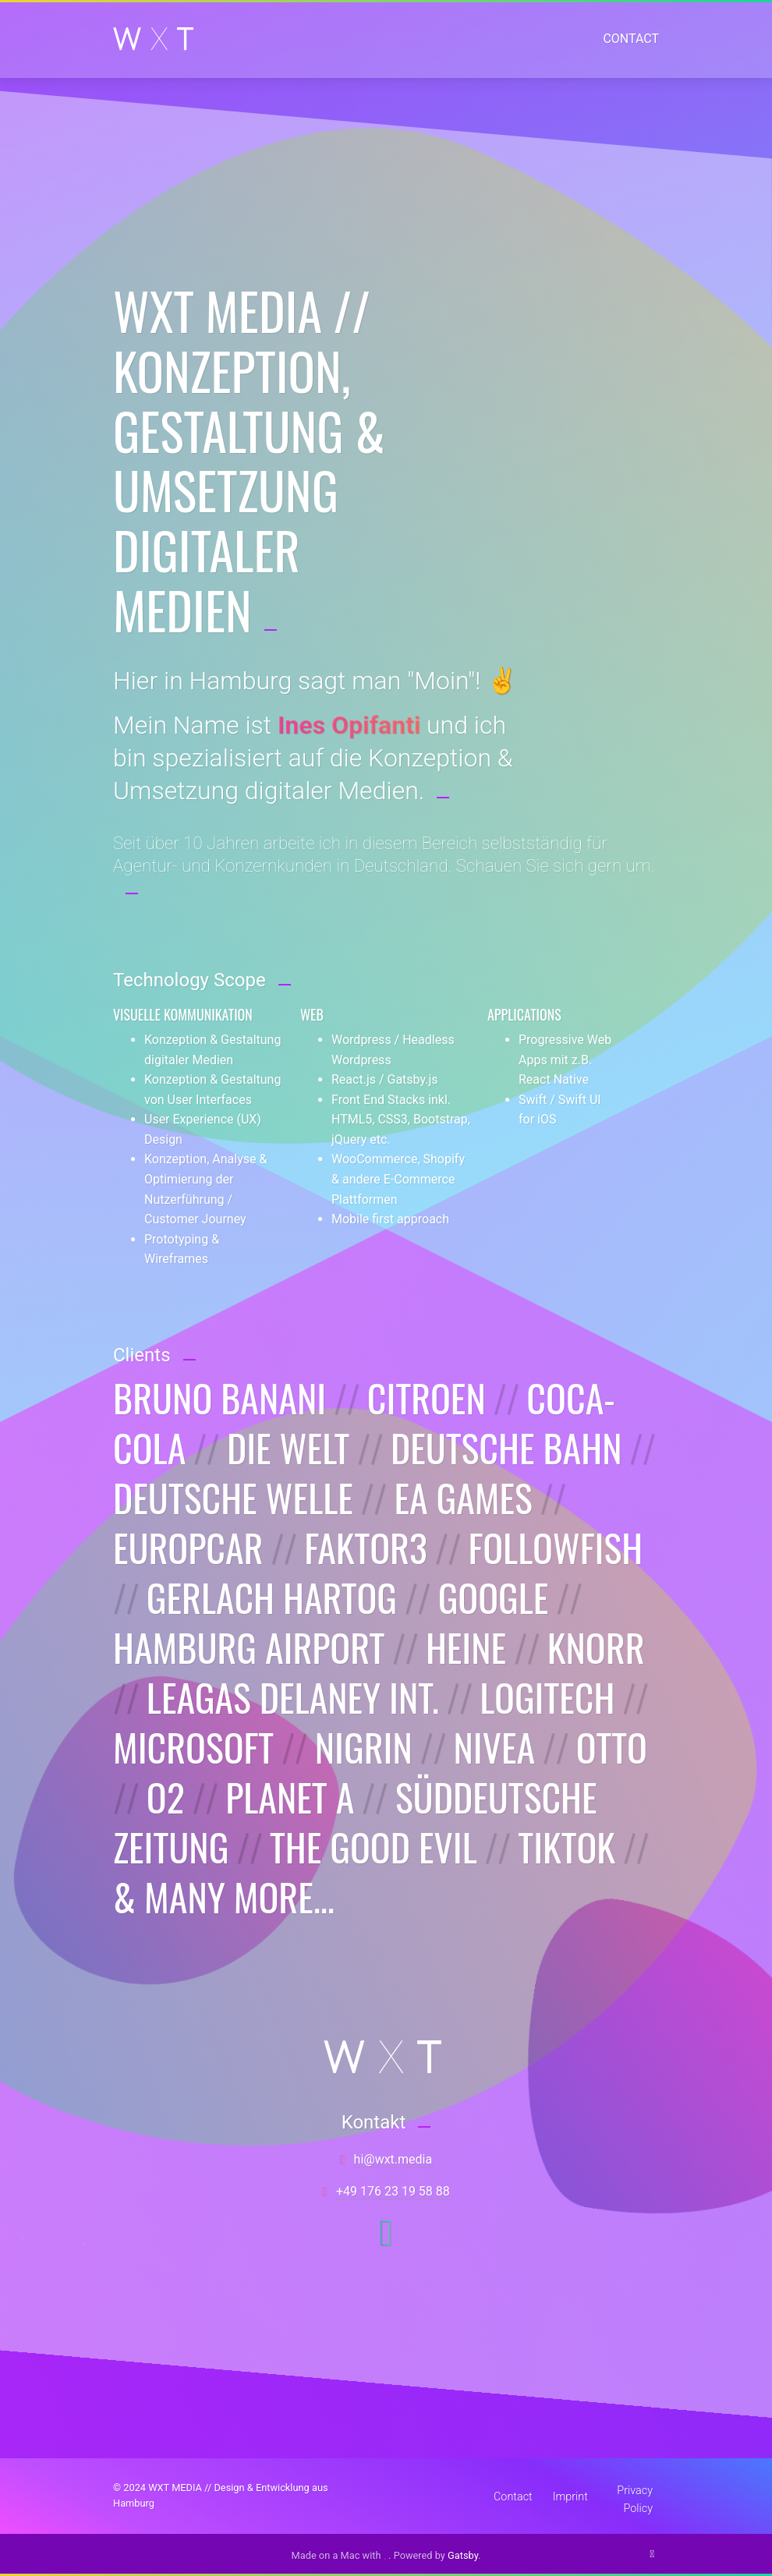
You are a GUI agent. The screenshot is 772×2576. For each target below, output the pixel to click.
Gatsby (463, 2555)
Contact (631, 38)
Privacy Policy (635, 2494)
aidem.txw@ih (393, 2159)
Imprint (570, 2496)
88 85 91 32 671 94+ (393, 2191)
